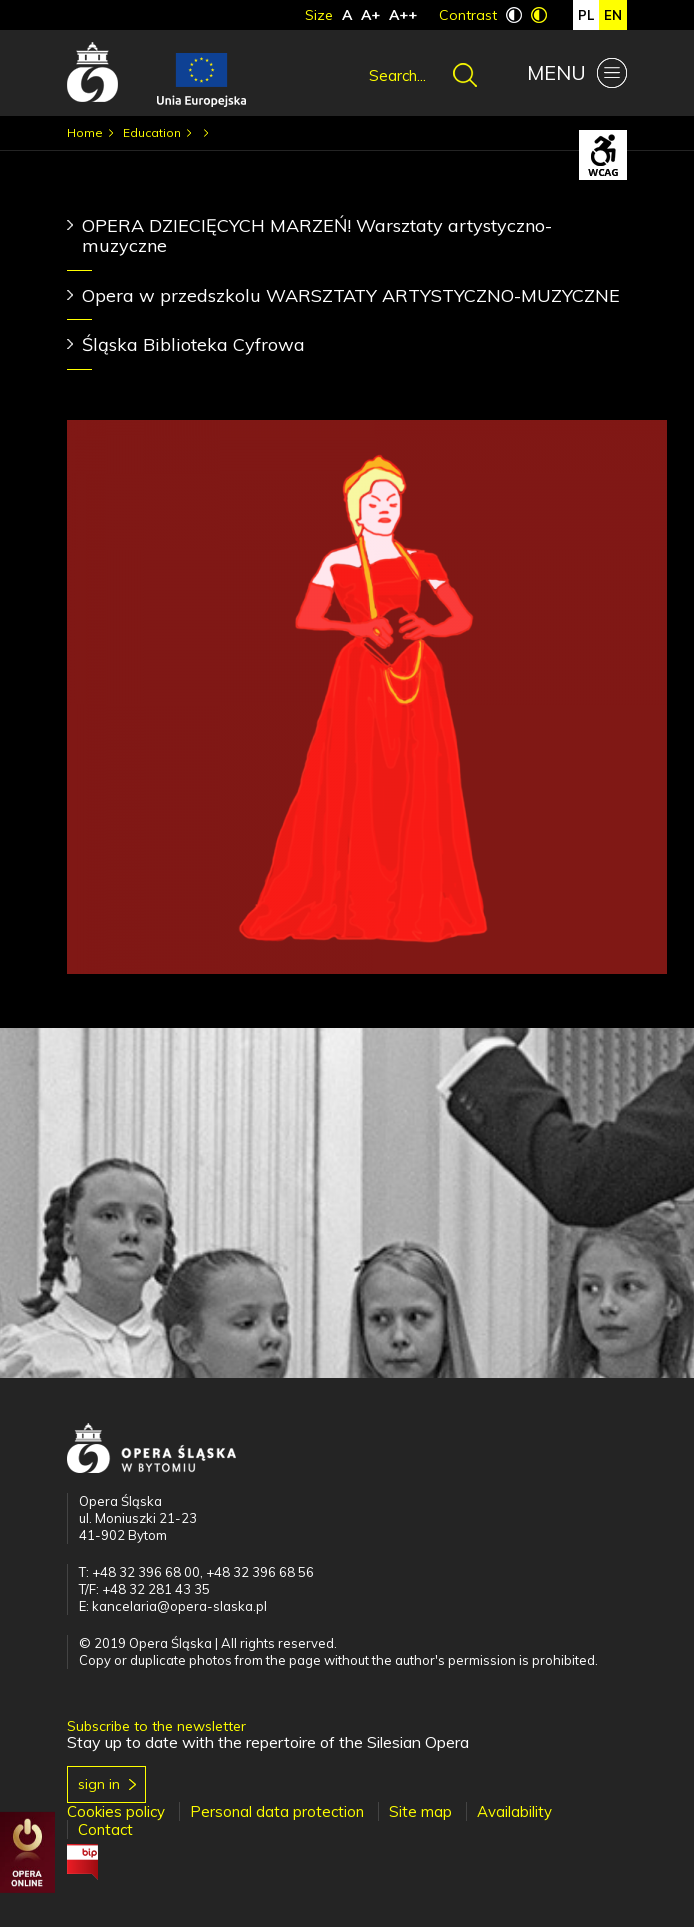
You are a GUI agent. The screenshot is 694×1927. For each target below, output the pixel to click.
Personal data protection (277, 1811)
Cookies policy (116, 1811)
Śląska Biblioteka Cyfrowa (193, 344)
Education (152, 132)
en (613, 15)
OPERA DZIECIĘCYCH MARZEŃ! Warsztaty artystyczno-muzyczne (317, 235)
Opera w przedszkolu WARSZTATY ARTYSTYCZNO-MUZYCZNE (351, 295)
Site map (420, 1811)
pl (586, 15)
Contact (105, 1829)
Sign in (99, 1784)
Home (85, 132)
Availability (514, 1811)
